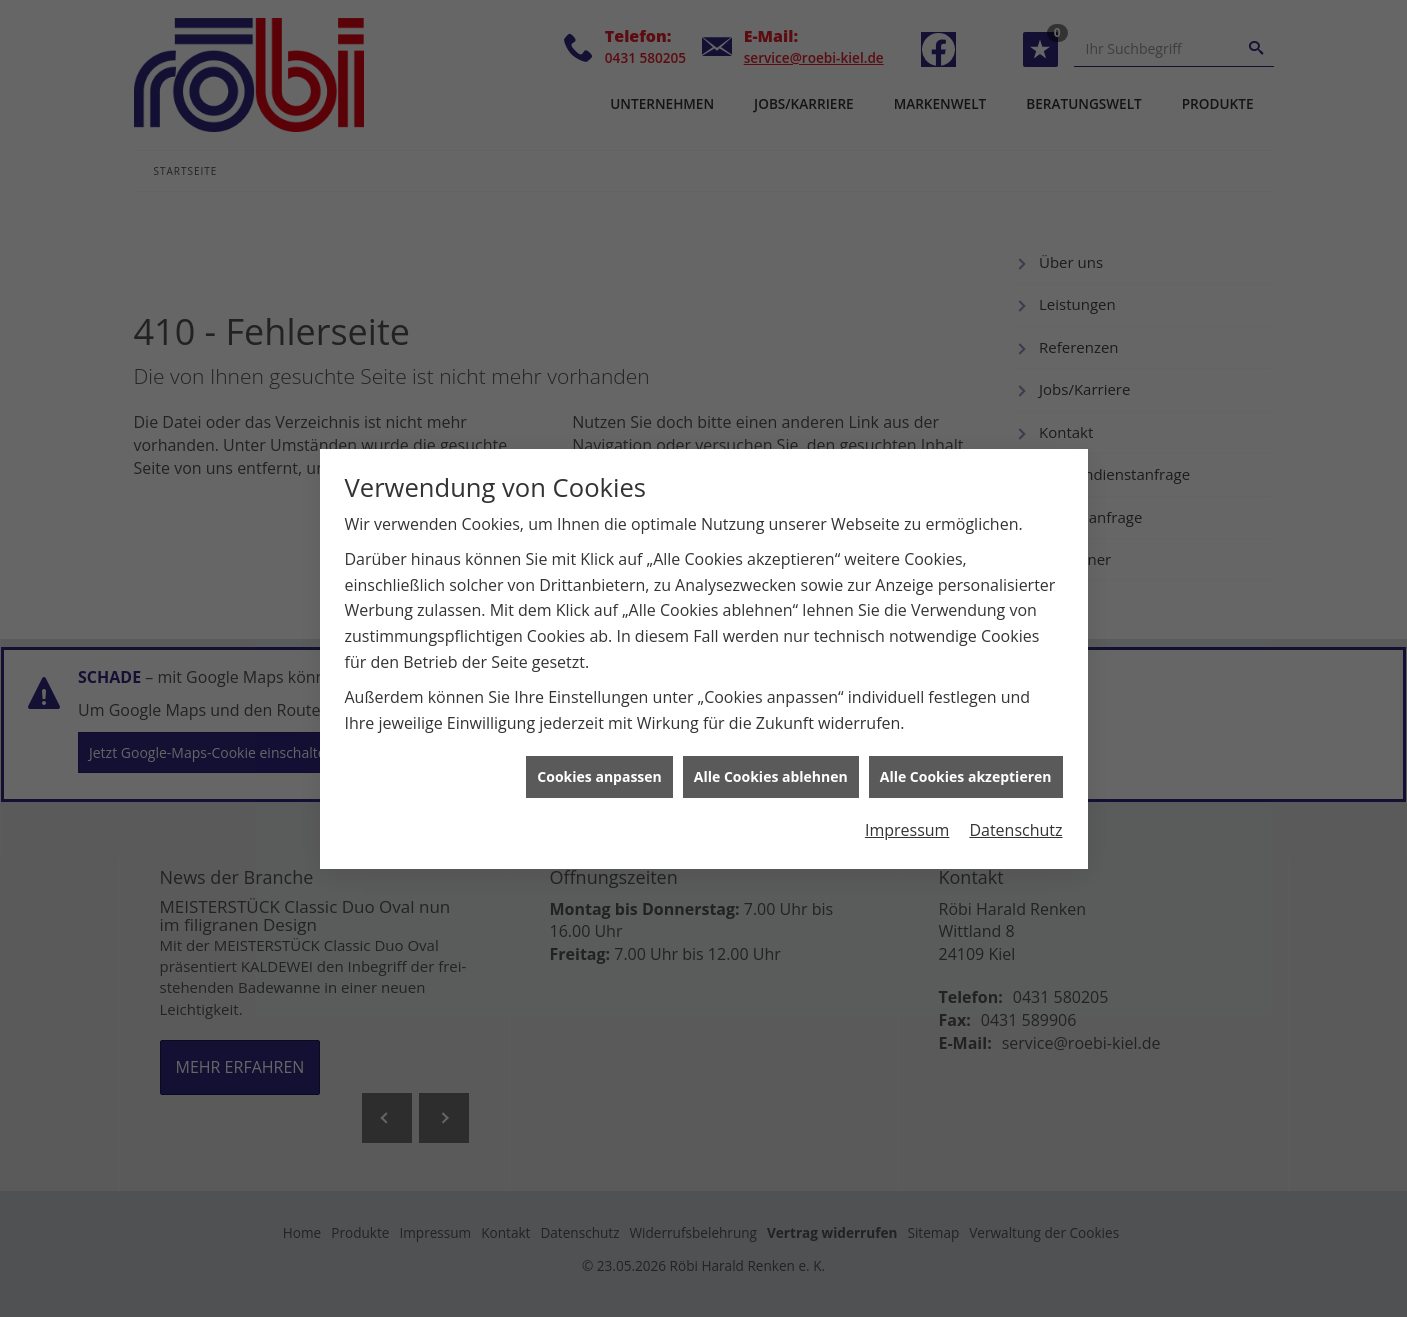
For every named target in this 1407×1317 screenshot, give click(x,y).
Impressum (907, 822)
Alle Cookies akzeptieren (966, 769)
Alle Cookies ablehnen (771, 769)
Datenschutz (1015, 822)
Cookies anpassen (599, 769)
